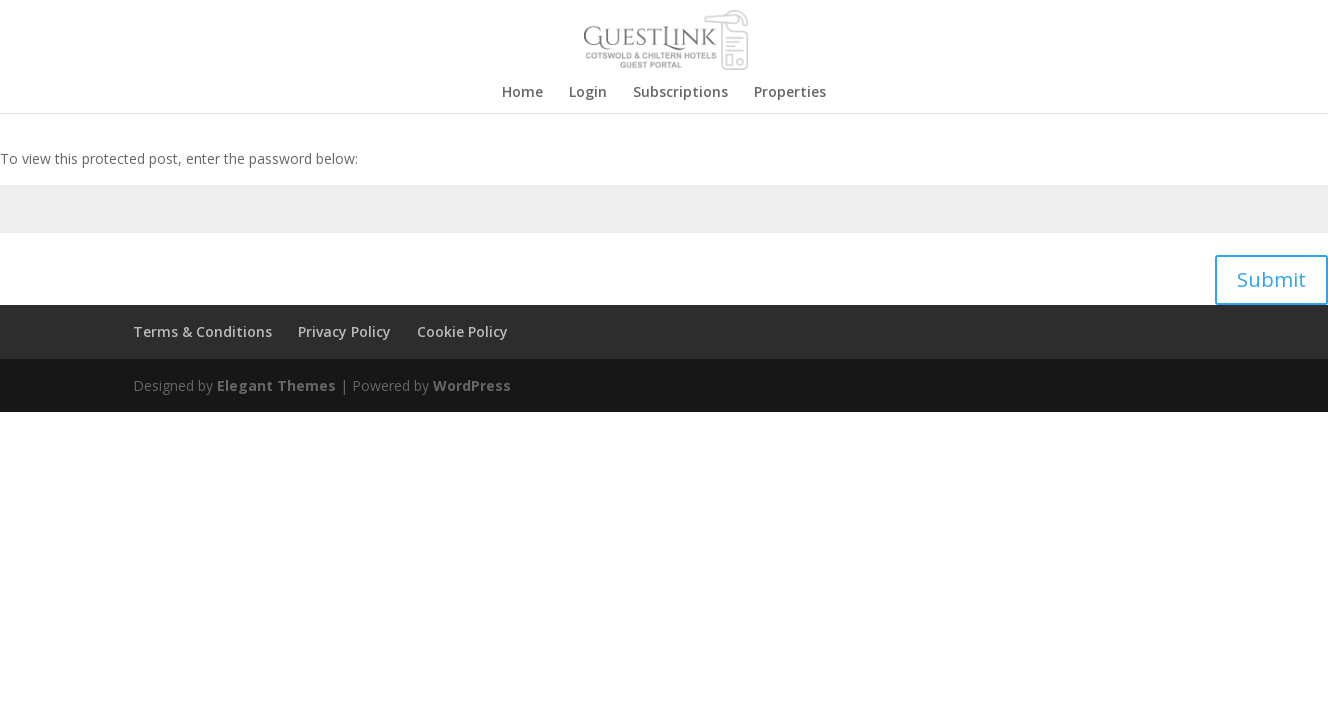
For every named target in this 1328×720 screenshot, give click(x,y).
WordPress (472, 385)
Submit (1271, 279)
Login (588, 93)
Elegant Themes (276, 385)
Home (522, 93)
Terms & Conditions (202, 331)
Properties (790, 93)
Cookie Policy (462, 331)
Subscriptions (680, 93)
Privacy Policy (344, 331)
